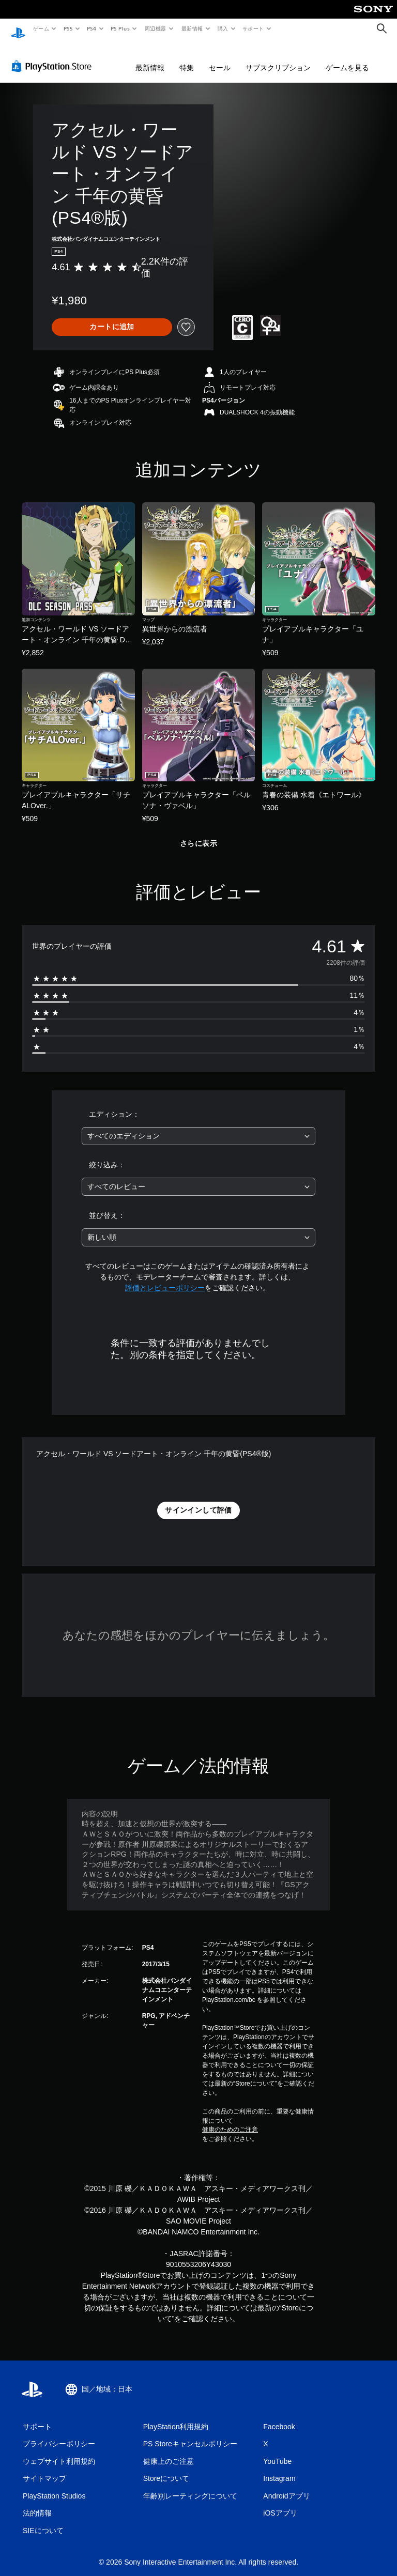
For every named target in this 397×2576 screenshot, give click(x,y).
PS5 (68, 28)
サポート (253, 28)
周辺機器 (155, 28)
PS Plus (120, 28)
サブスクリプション (278, 58)
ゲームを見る (347, 58)
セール (220, 58)
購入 (223, 28)
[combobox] (198, 1126)
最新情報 (192, 28)
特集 (186, 58)
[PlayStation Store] (53, 56)
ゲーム (41, 28)
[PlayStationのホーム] (18, 29)
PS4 (92, 28)
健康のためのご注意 (230, 2119)
